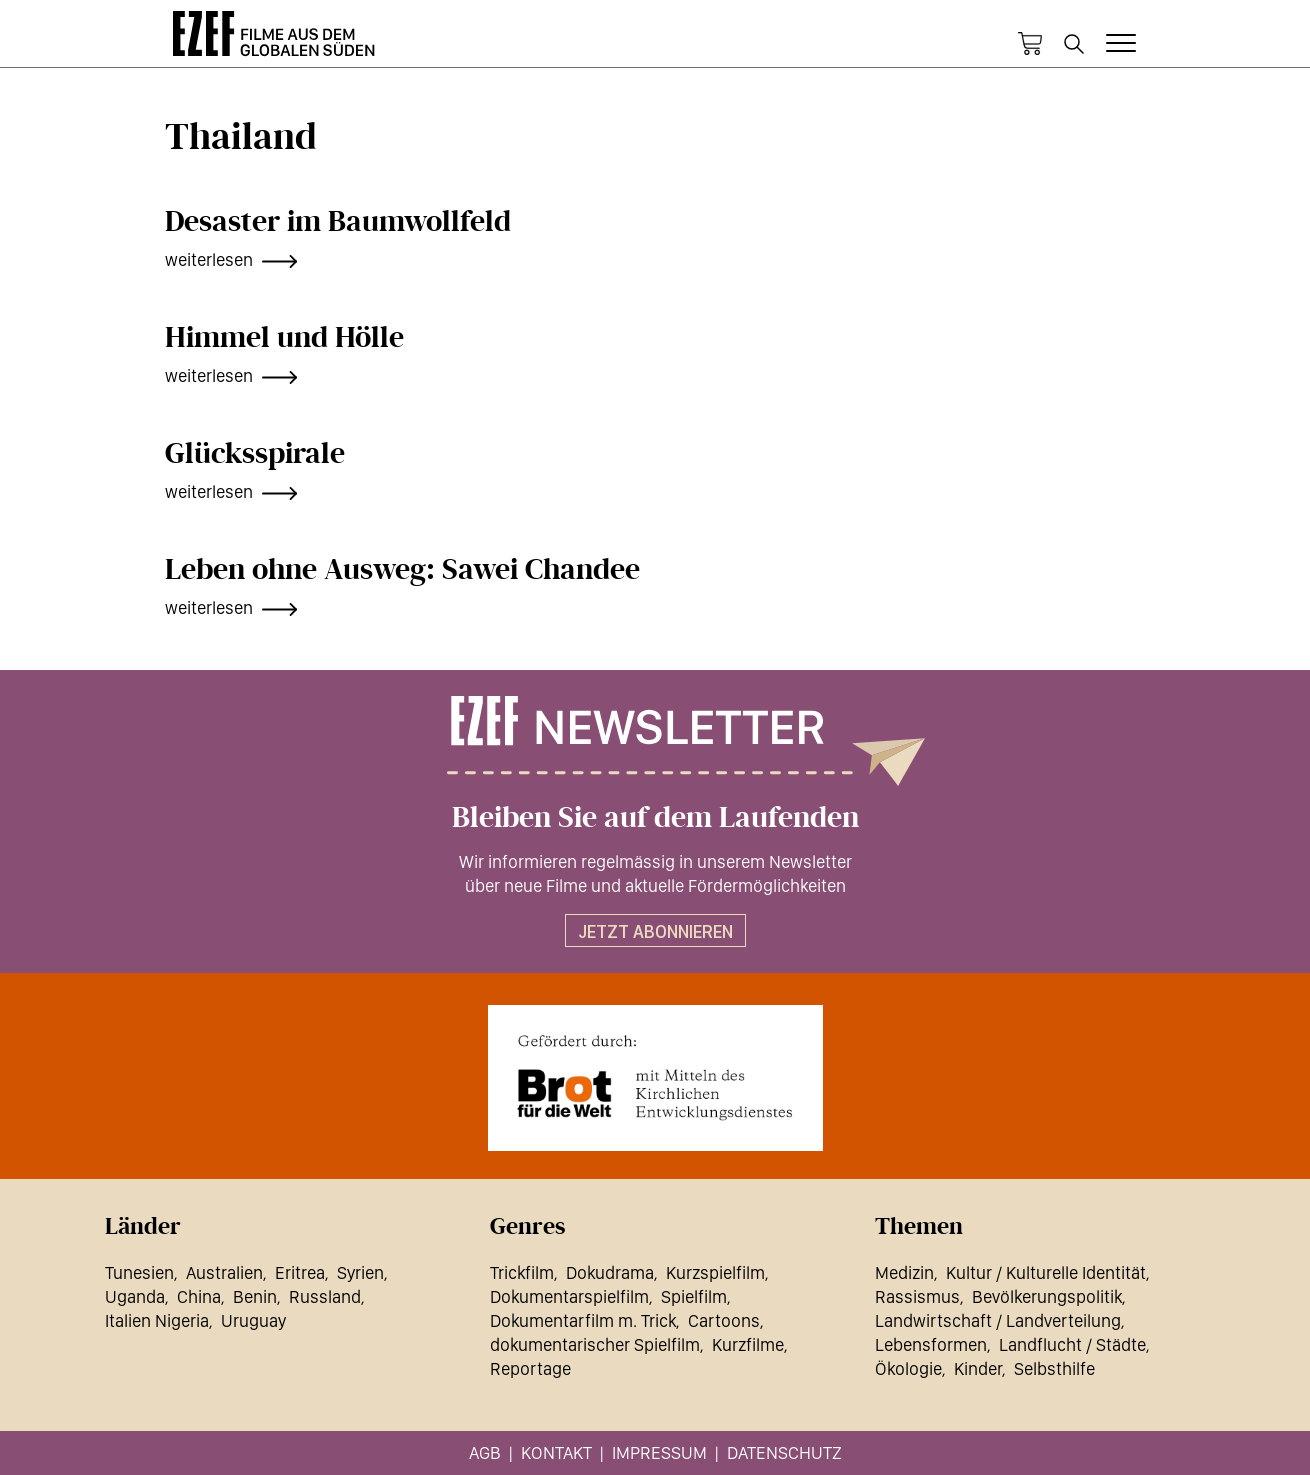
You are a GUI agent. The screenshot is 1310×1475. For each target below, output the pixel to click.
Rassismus (917, 1296)
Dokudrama (610, 1272)
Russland (325, 1296)
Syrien (360, 1272)
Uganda (135, 1296)
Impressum (659, 1452)
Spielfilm (694, 1296)
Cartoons (724, 1320)
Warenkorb (1030, 44)
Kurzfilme (748, 1344)
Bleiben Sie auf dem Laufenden (655, 818)
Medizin (904, 1272)
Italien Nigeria (157, 1320)
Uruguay (253, 1320)
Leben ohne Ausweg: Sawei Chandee (402, 570)
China (199, 1296)
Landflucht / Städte (1072, 1344)
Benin (255, 1296)
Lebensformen (931, 1344)
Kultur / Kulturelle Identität (1046, 1272)
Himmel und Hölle (284, 338)
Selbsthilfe (1054, 1368)
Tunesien (139, 1272)
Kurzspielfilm (715, 1272)
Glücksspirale (255, 454)
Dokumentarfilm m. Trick (583, 1320)
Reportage (530, 1368)
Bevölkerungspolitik (1047, 1296)
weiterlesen (209, 259)
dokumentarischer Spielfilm (595, 1344)
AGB (485, 1452)
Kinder (978, 1368)
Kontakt (556, 1452)
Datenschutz (784, 1452)
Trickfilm (522, 1272)
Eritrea (300, 1272)
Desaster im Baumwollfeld (338, 222)
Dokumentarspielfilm (569, 1296)
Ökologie (908, 1368)
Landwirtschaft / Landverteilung (998, 1320)
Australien (224, 1272)
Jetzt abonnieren (655, 931)
